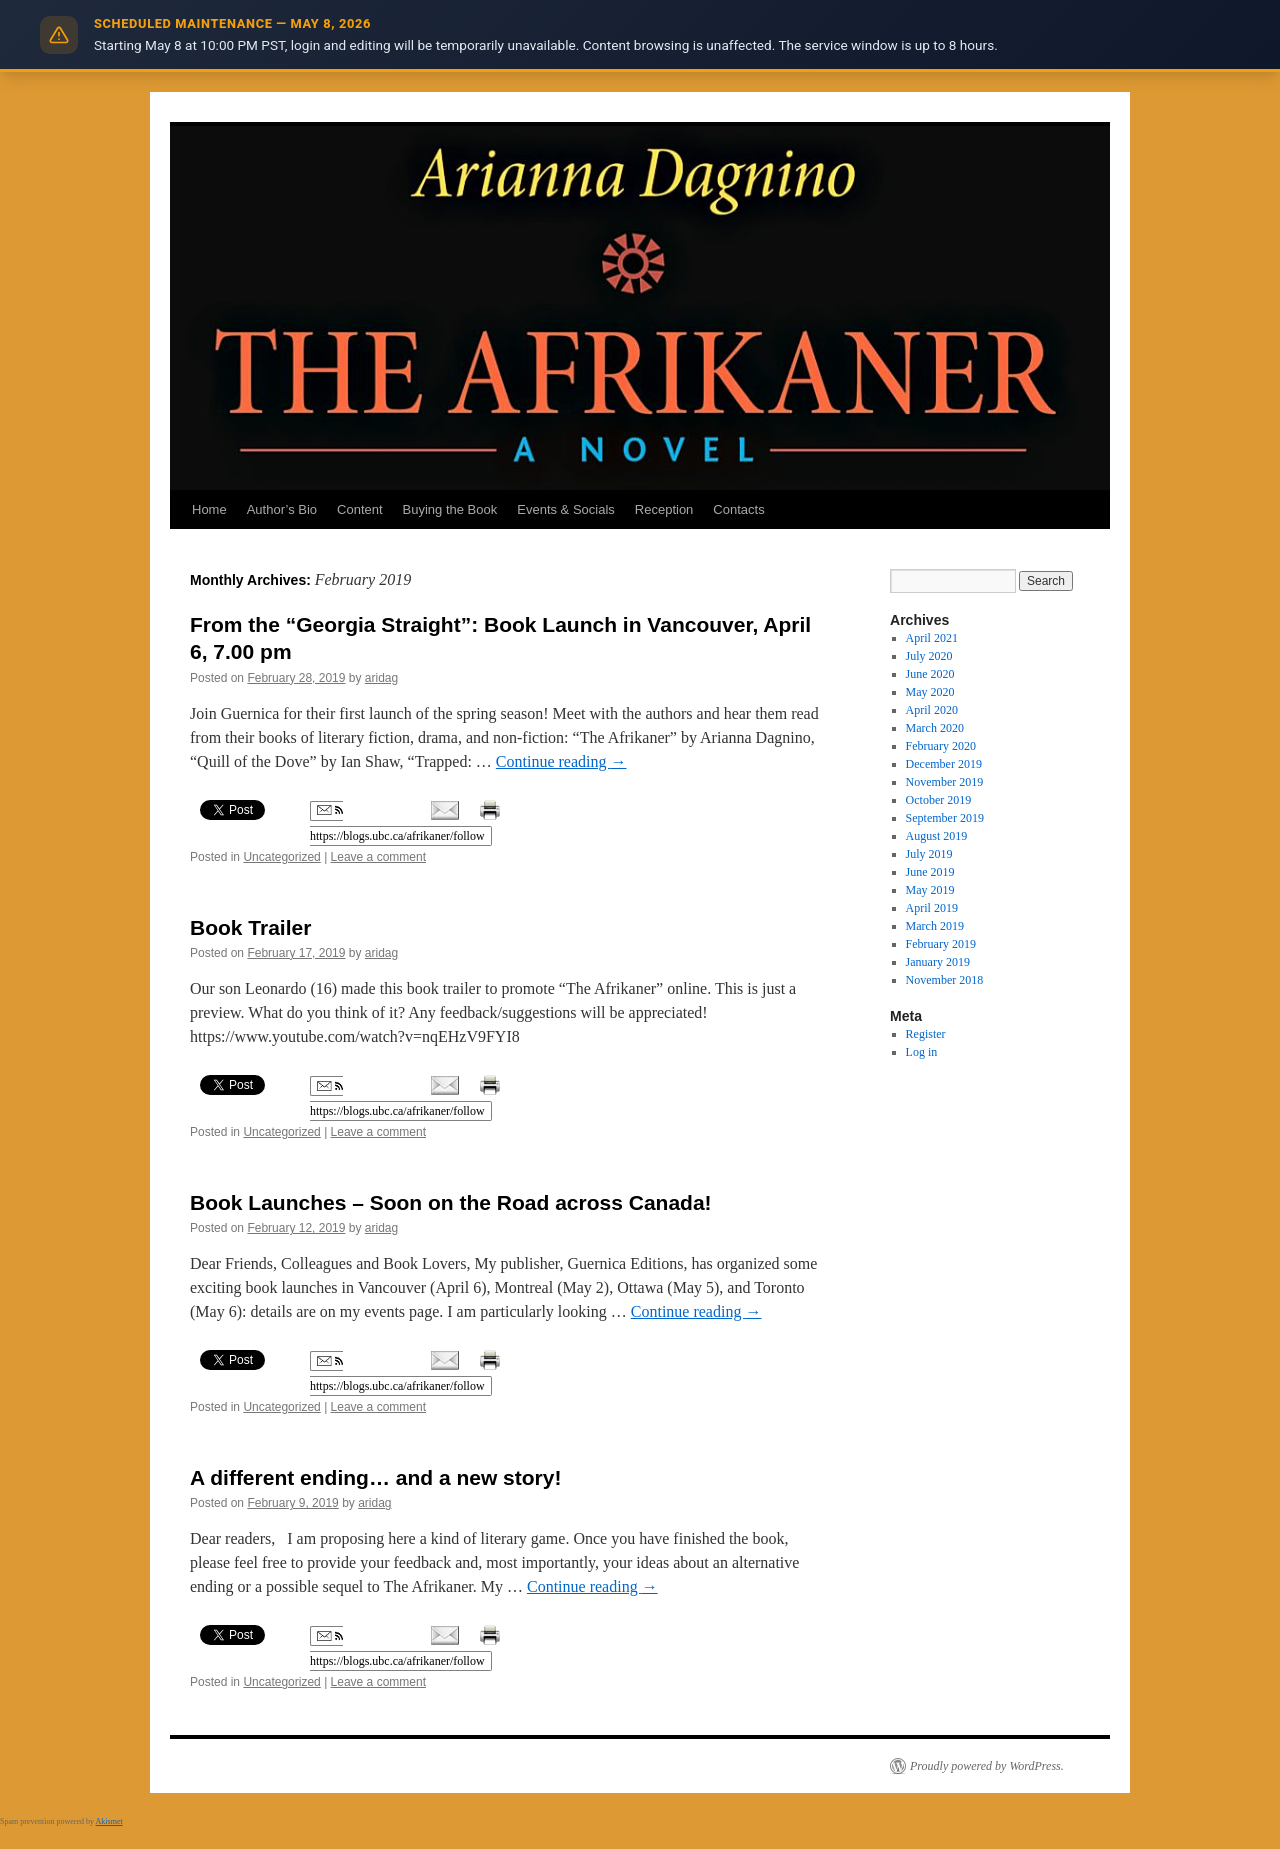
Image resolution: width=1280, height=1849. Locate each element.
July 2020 (929, 656)
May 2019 (930, 890)
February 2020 (941, 746)
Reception (664, 509)
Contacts (738, 509)
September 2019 (945, 818)
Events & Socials (566, 509)
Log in (922, 1052)
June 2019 (930, 872)
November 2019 (945, 782)
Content (360, 509)
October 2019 (939, 800)
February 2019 (941, 944)
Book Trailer (250, 927)
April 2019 (932, 908)
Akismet (109, 1821)
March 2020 (935, 728)
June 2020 (930, 674)
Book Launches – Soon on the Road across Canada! (451, 1202)
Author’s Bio (282, 509)
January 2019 (938, 962)
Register (926, 1034)
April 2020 (932, 710)
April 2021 (932, 638)
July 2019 (929, 854)
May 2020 (930, 692)
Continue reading (561, 761)
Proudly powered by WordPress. (987, 1766)
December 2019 (944, 764)
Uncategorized (281, 857)
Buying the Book (450, 509)
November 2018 (945, 980)
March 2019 (935, 926)
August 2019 (937, 836)
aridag (381, 678)
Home (209, 509)
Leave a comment (378, 857)
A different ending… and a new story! (375, 1477)
